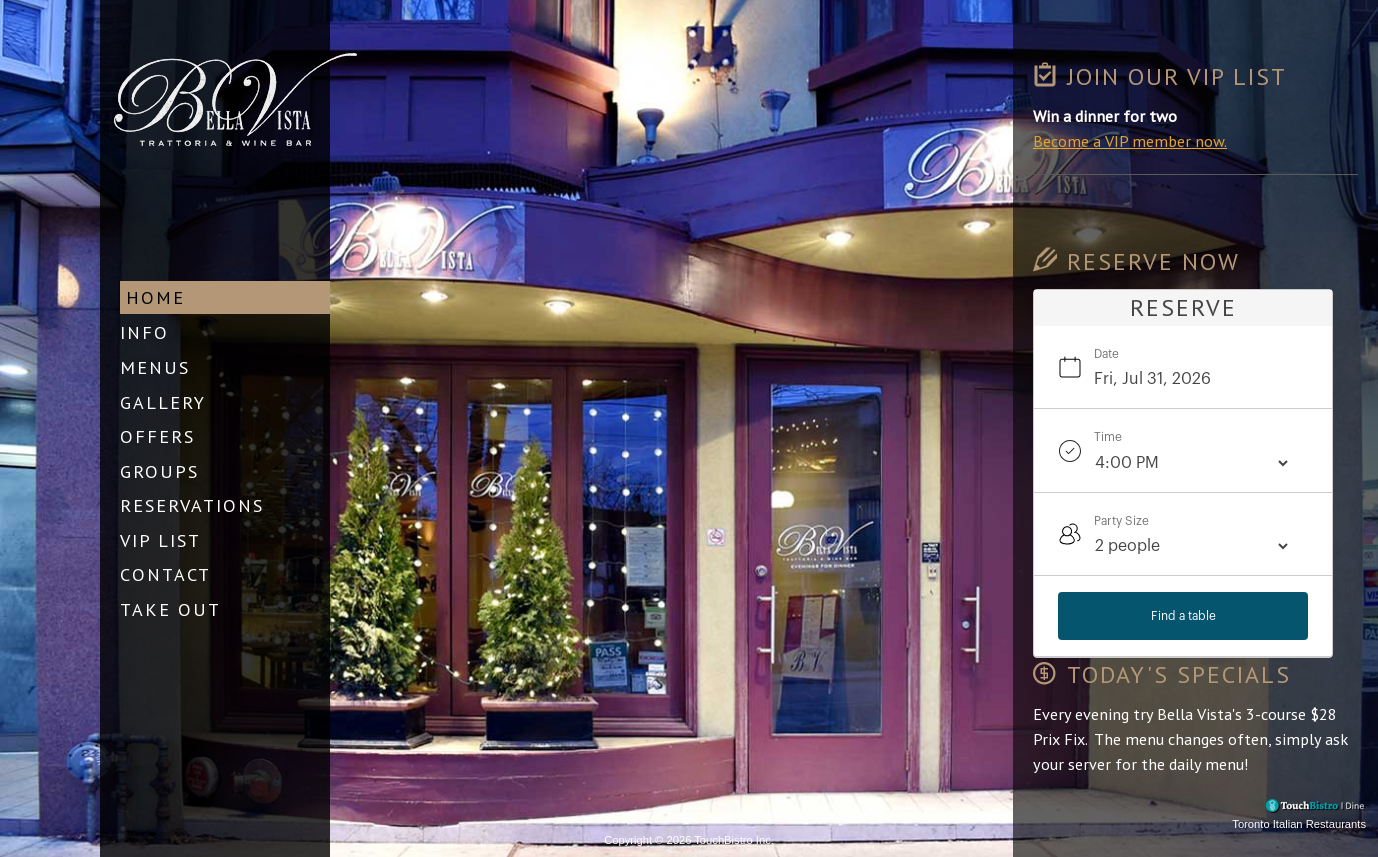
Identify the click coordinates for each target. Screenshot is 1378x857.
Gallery (163, 401)
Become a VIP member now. (1130, 141)
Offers (157, 435)
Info (144, 332)
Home (155, 297)
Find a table (1183, 616)
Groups (159, 470)
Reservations (192, 504)
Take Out (170, 608)
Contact (165, 574)
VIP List (160, 539)
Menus (155, 366)
